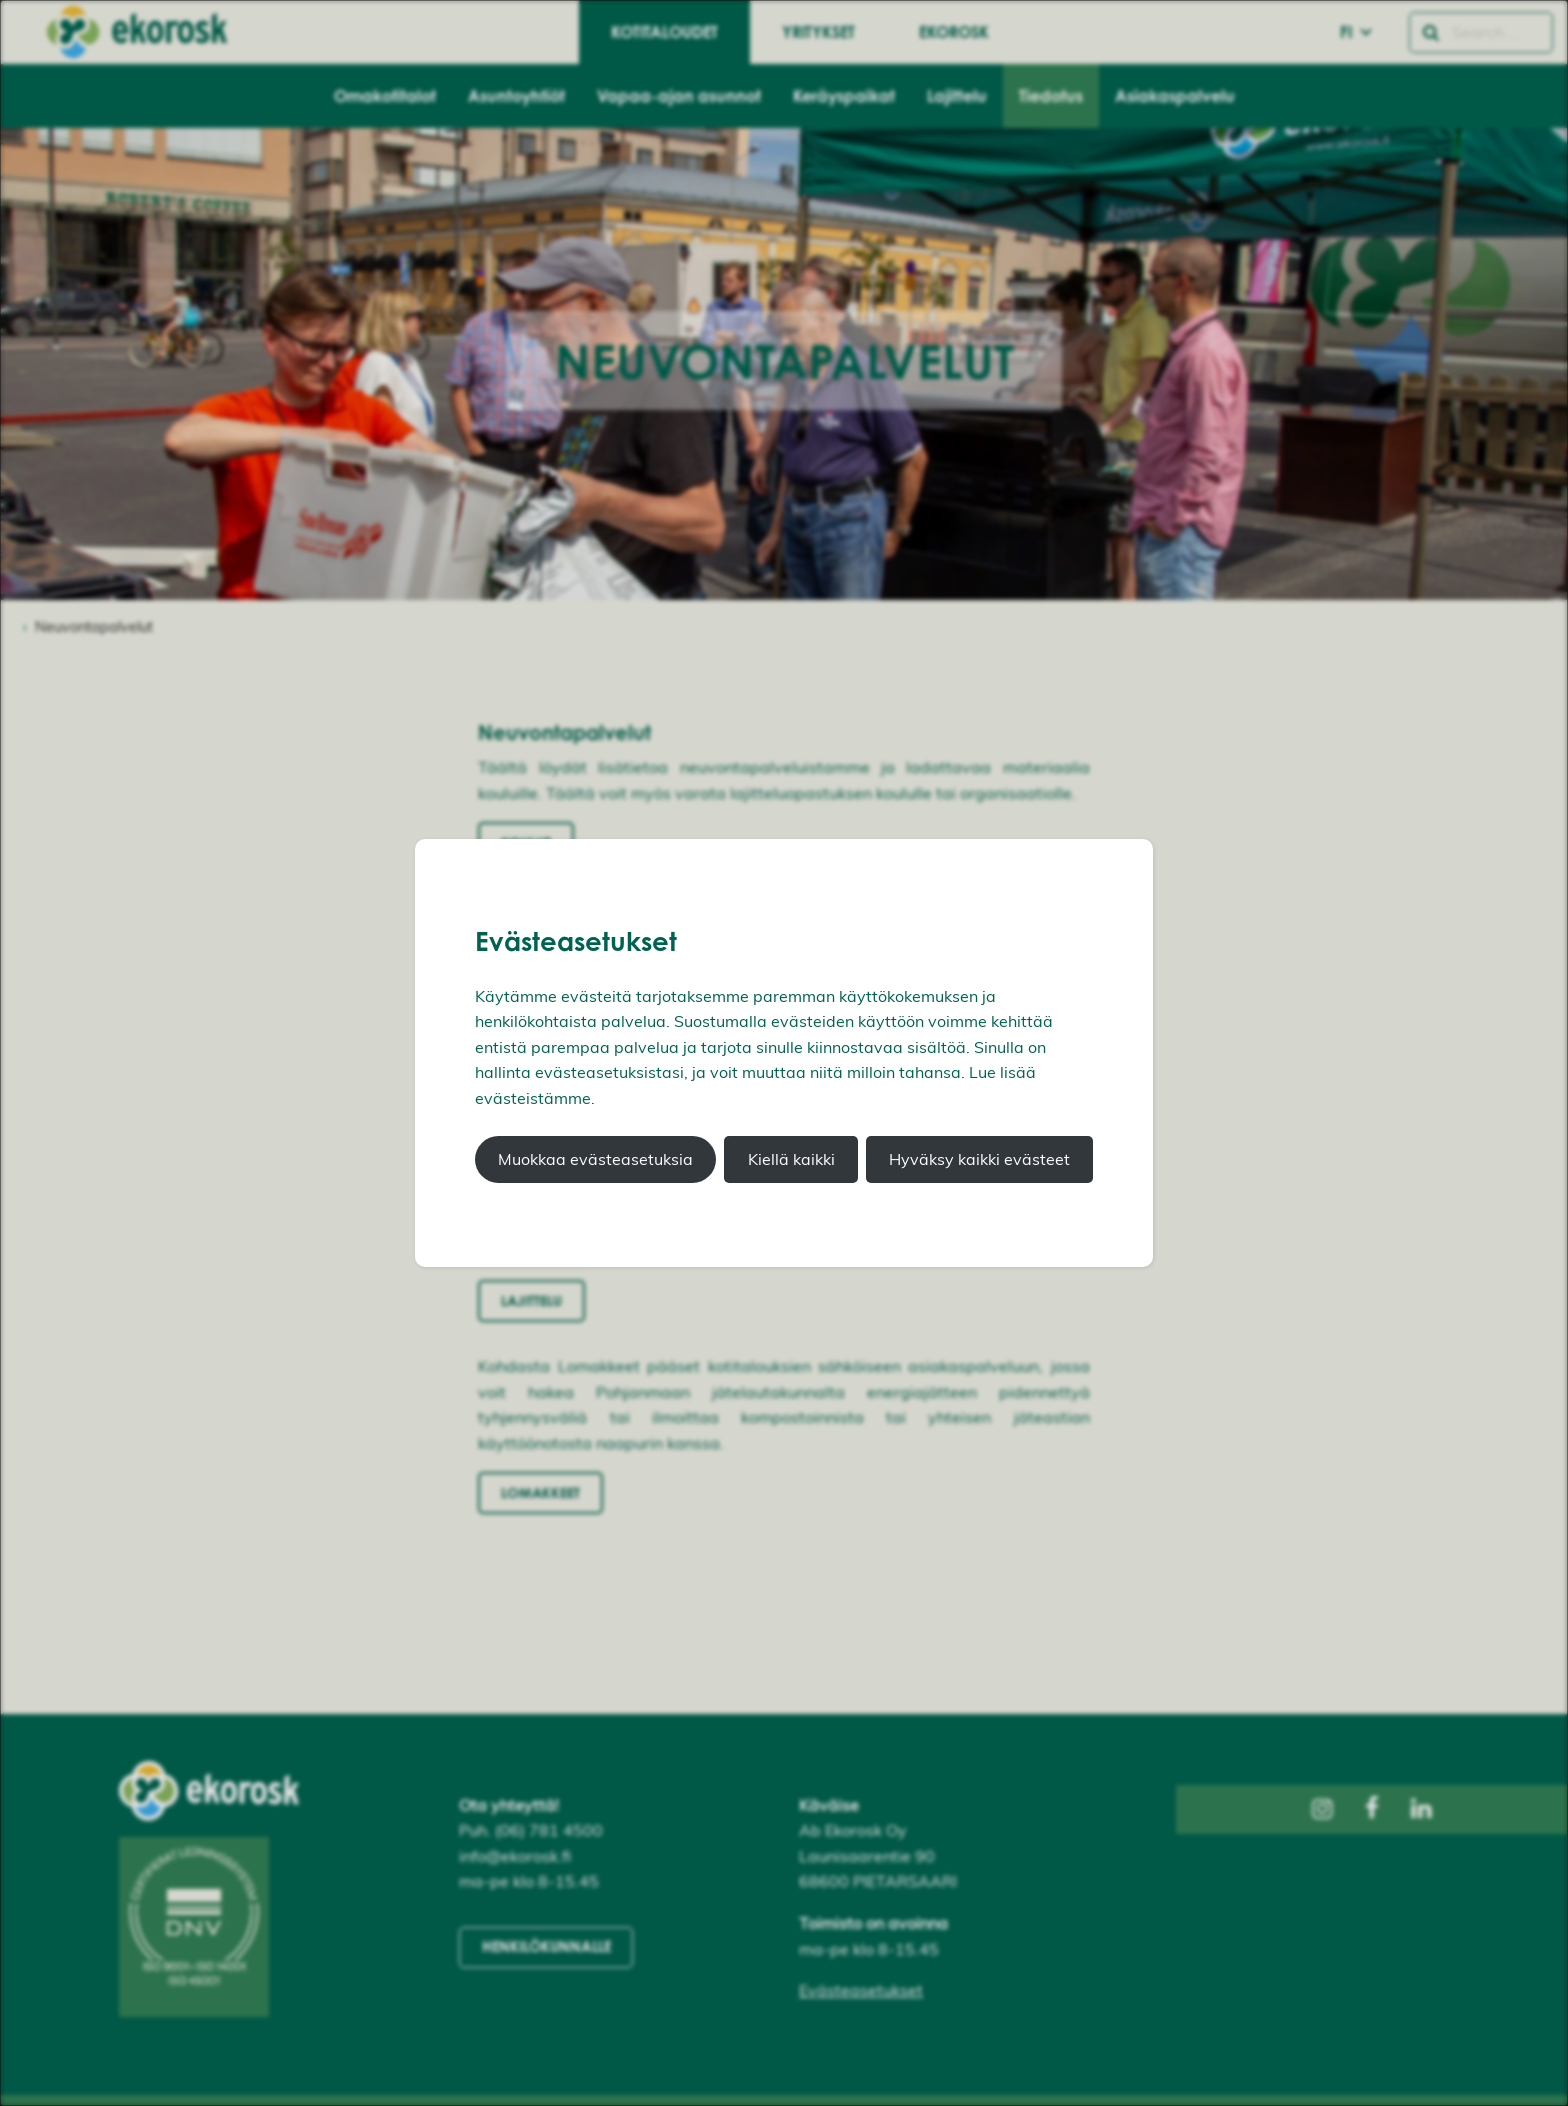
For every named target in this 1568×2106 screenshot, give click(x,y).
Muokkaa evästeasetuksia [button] (595, 1159)
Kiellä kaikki (791, 1159)
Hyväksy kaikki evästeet (979, 1159)
